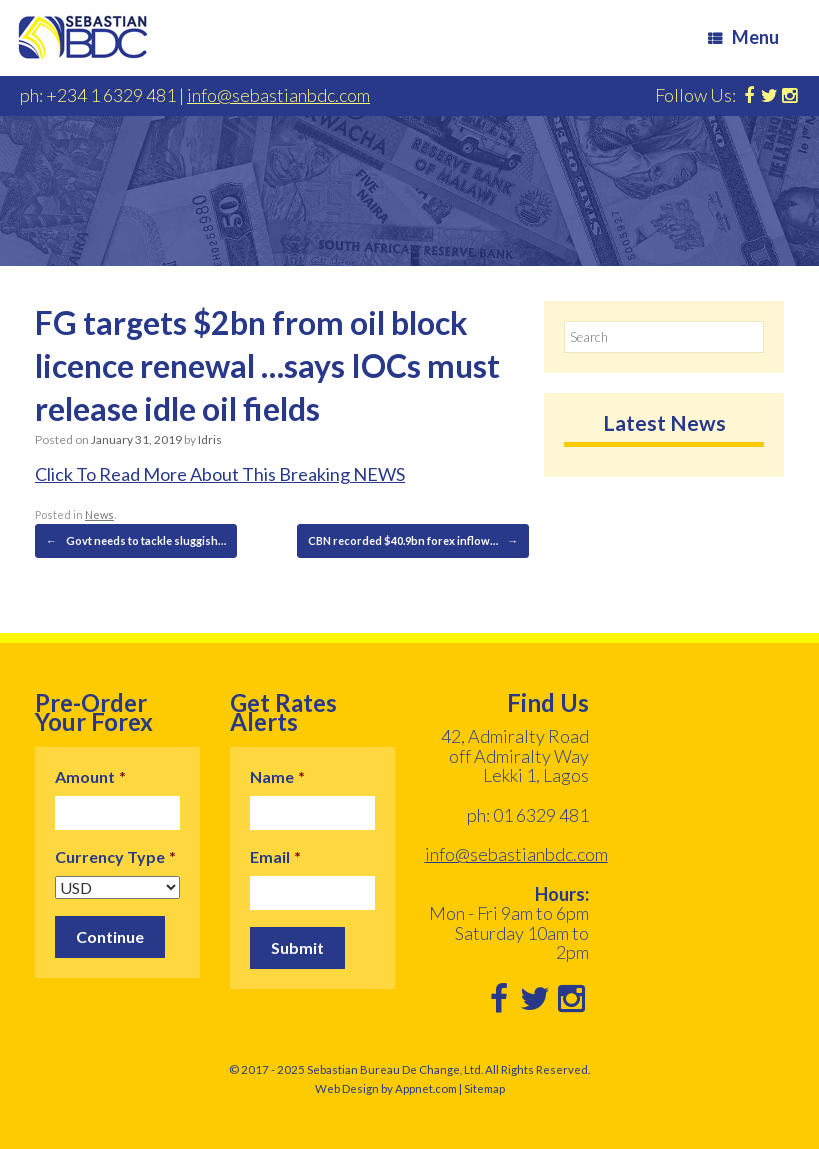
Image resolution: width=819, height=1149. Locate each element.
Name (277, 776)
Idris (210, 439)
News (99, 514)
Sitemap (484, 1088)
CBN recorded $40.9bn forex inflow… (413, 541)
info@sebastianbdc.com (278, 95)
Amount (90, 776)
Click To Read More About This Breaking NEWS (220, 474)
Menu (743, 37)
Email (275, 856)
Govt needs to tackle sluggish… (136, 541)
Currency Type (115, 856)
